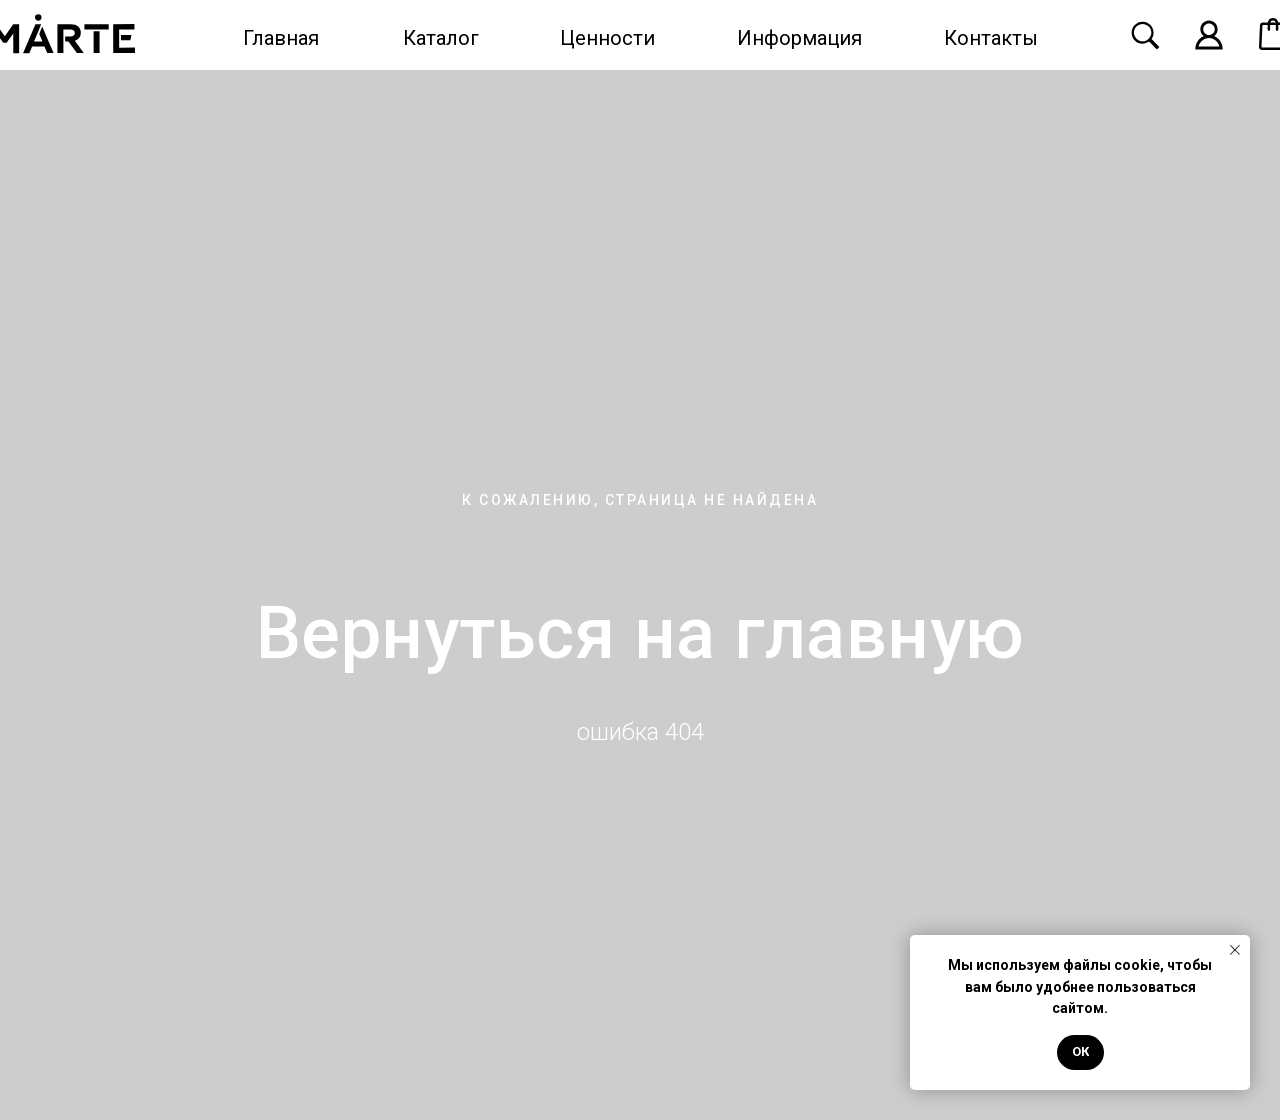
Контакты (991, 38)
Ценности (607, 38)
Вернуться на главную (640, 633)
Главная (281, 38)
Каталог (441, 38)
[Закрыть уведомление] (1235, 950)
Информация (799, 38)
